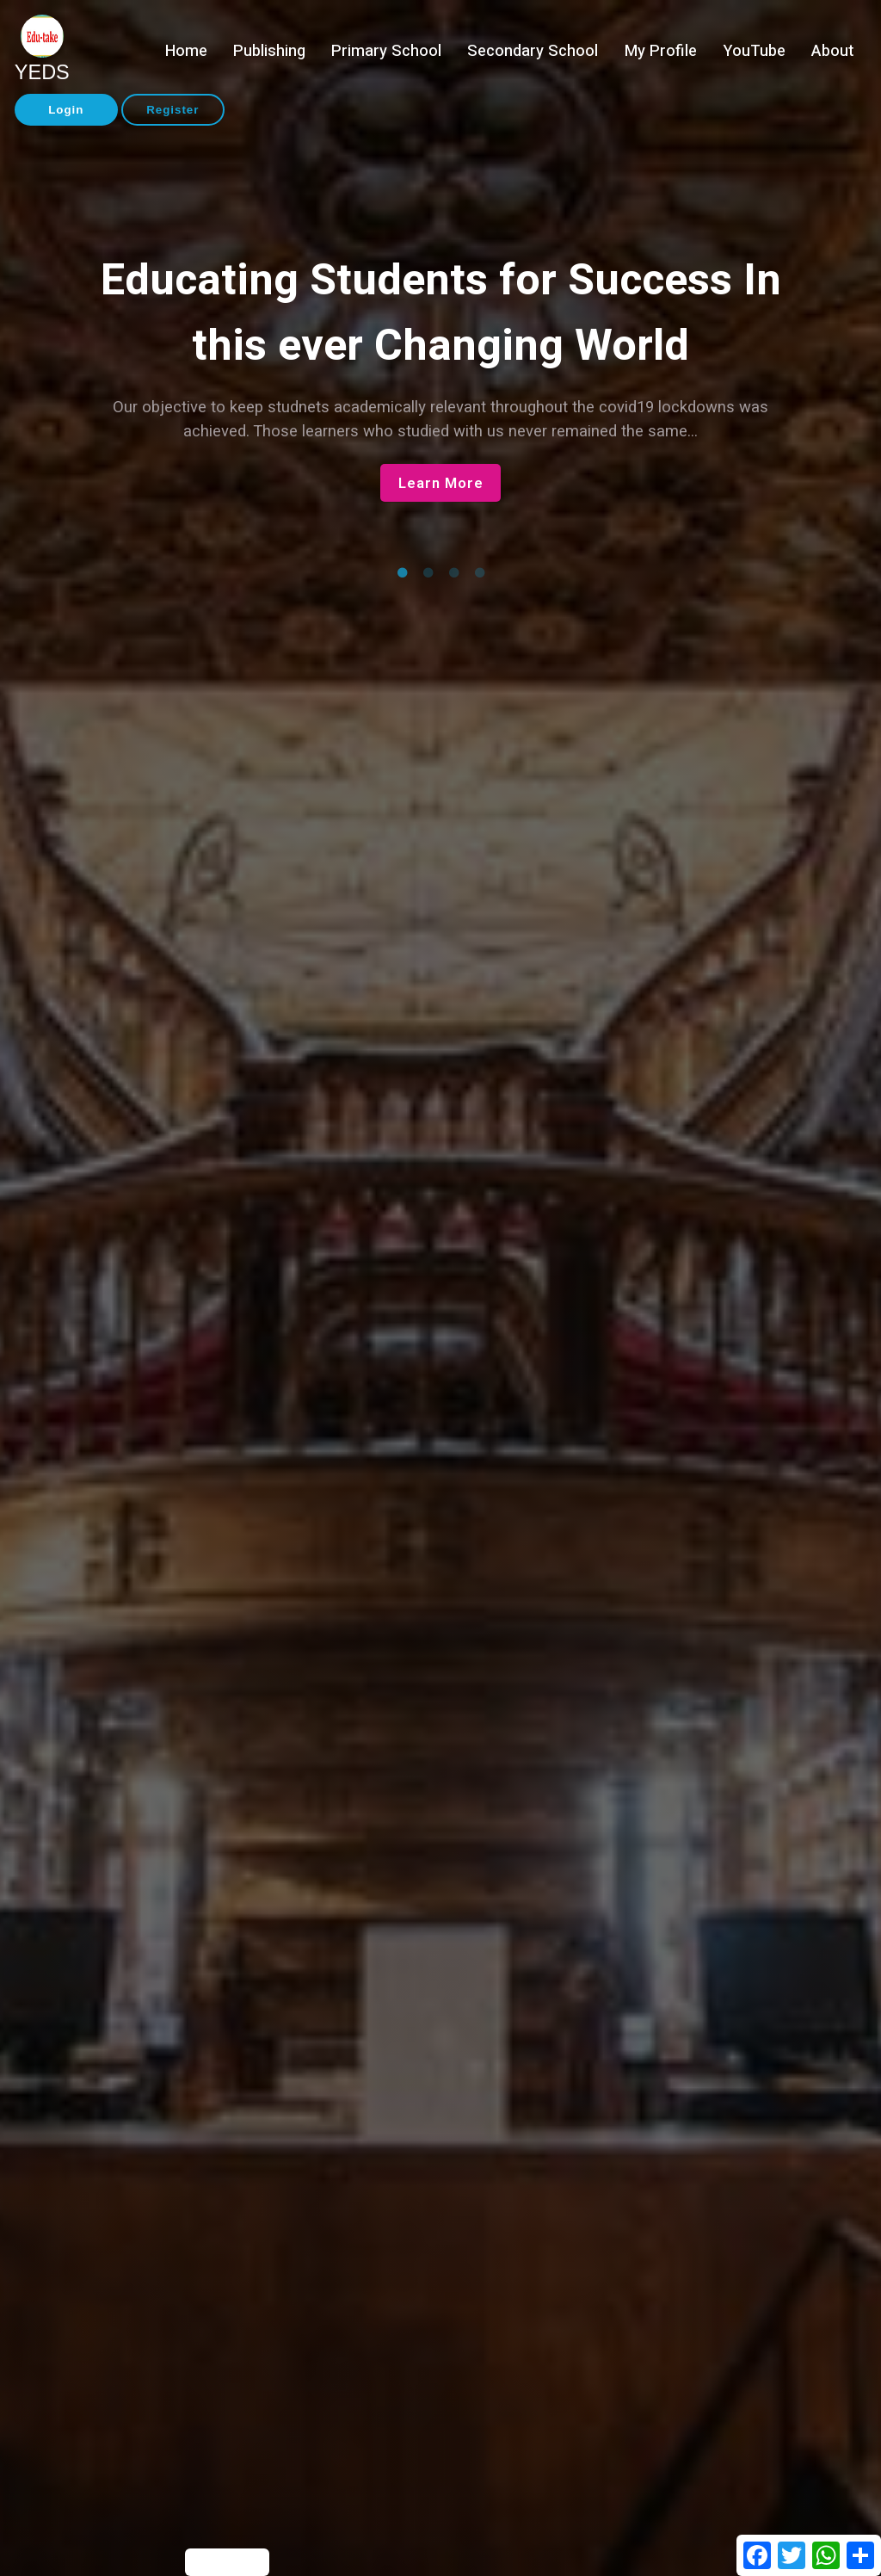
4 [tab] (479, 573)
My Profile (661, 51)
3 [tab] (453, 573)
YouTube (754, 51)
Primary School (386, 51)
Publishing (269, 51)
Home (186, 51)
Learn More (441, 483)
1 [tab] (401, 573)
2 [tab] (427, 573)
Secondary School (532, 51)
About (832, 51)
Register (172, 109)
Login (65, 109)
